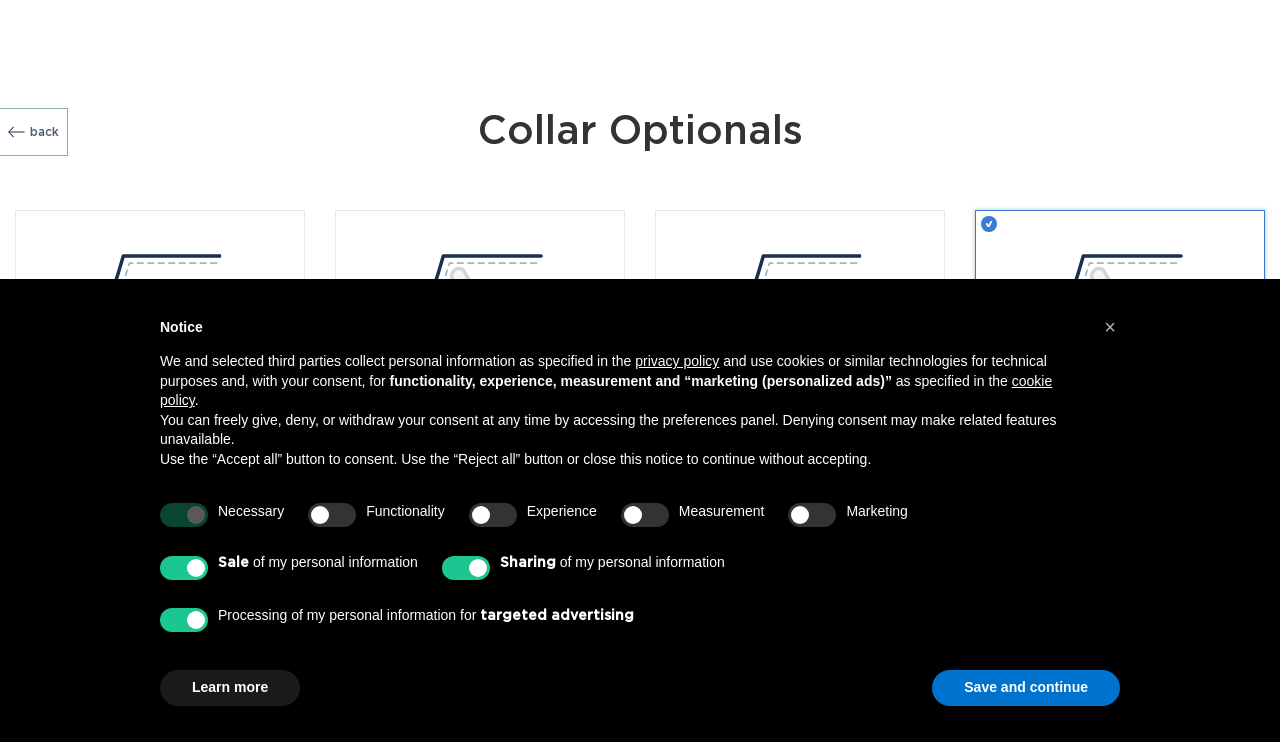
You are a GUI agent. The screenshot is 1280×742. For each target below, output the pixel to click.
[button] (1110, 327)
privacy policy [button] (677, 361)
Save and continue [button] (1026, 687)
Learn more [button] (230, 687)
